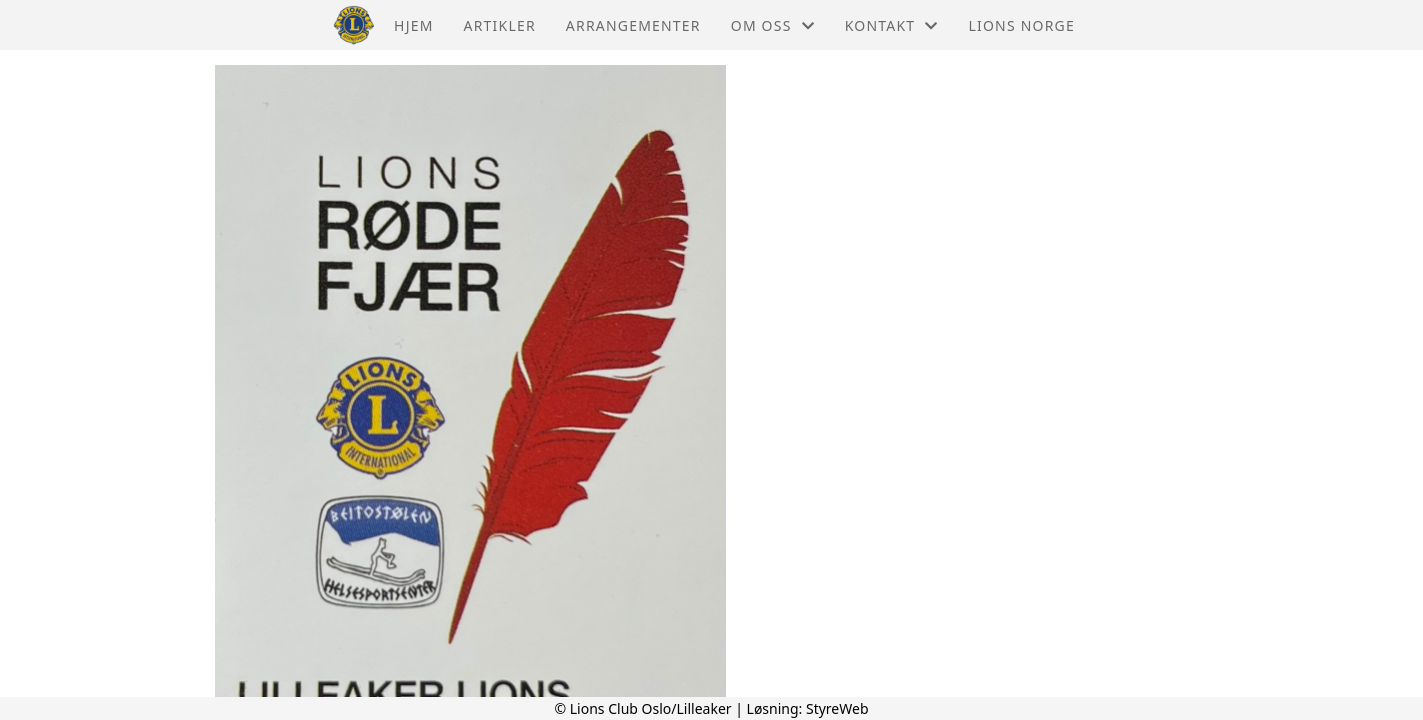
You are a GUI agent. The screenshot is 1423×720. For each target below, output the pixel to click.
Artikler (500, 25)
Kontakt (892, 25)
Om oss (773, 25)
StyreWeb (837, 708)
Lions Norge (1022, 25)
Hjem (413, 25)
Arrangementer (633, 25)
